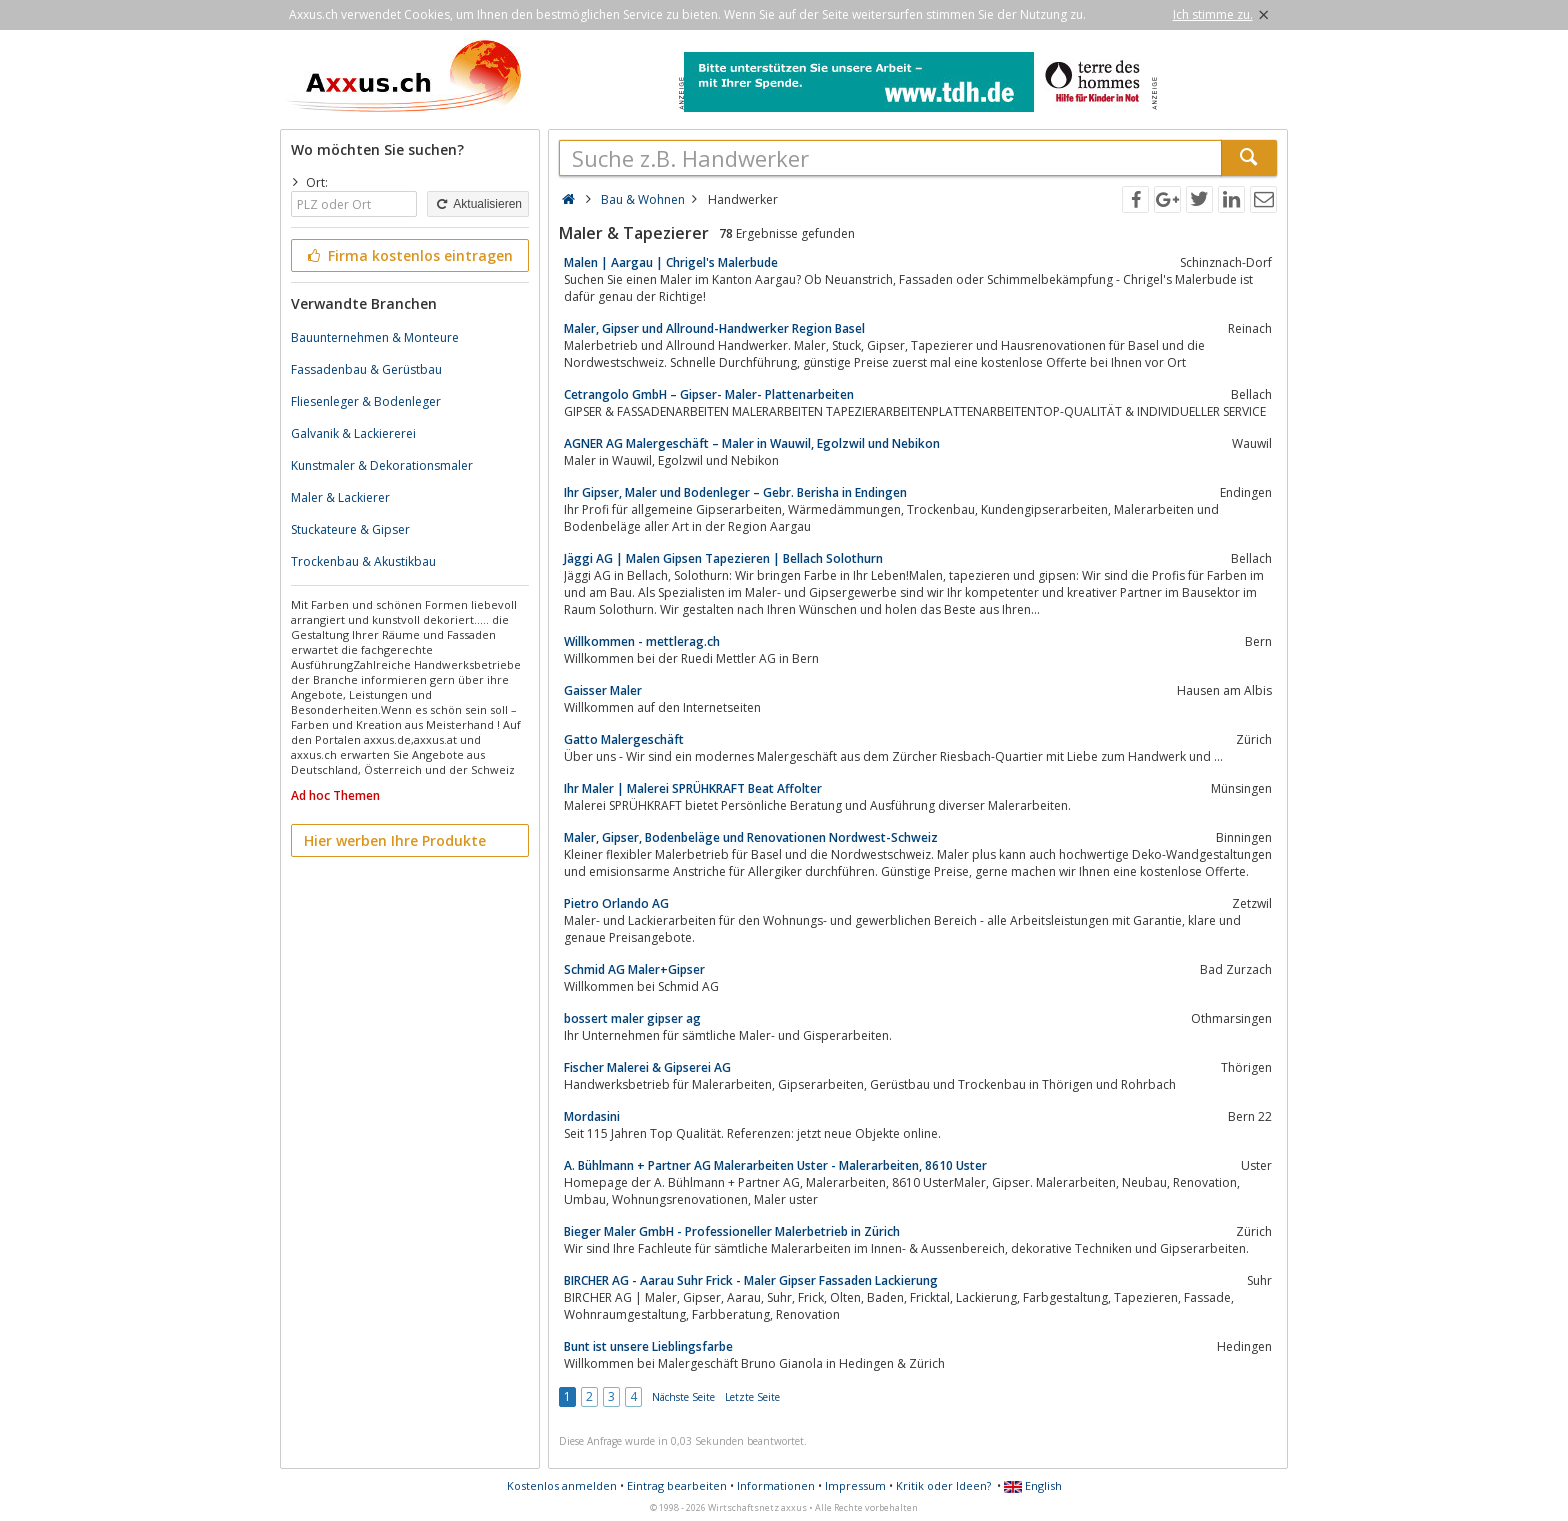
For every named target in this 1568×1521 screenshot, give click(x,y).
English (1033, 1485)
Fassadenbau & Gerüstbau (366, 369)
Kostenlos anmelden (562, 1485)
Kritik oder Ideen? (943, 1485)
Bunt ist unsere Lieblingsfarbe (648, 1346)
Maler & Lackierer (340, 497)
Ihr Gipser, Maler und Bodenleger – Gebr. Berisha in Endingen (735, 492)
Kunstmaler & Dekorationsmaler (382, 465)
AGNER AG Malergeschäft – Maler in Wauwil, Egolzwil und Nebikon (752, 443)
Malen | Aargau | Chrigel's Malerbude (671, 262)
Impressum (855, 1485)
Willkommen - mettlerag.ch (642, 641)
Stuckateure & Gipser (350, 529)
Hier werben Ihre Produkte (395, 840)
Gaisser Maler (603, 690)
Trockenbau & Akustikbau (363, 561)
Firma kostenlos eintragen (408, 255)
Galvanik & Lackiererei (353, 433)
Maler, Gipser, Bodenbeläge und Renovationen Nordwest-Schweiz (751, 837)
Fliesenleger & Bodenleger (366, 401)
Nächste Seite (683, 1397)
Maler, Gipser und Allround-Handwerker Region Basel (714, 328)
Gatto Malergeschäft (624, 739)
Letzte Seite (752, 1397)
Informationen (776, 1485)
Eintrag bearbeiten (677, 1485)
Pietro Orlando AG (616, 903)
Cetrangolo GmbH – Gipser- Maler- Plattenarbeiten (709, 394)
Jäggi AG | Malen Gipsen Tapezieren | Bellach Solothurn (723, 558)
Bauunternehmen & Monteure (375, 337)
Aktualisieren (478, 204)
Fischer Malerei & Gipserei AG (647, 1067)
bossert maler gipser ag (632, 1018)
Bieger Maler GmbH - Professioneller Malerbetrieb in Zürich (732, 1231)
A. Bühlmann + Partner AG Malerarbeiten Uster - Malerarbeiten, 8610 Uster (775, 1165)
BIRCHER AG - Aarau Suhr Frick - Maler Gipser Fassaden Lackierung (751, 1280)
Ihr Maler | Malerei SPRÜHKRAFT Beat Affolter (693, 788)
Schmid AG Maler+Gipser (634, 969)
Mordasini (592, 1116)
